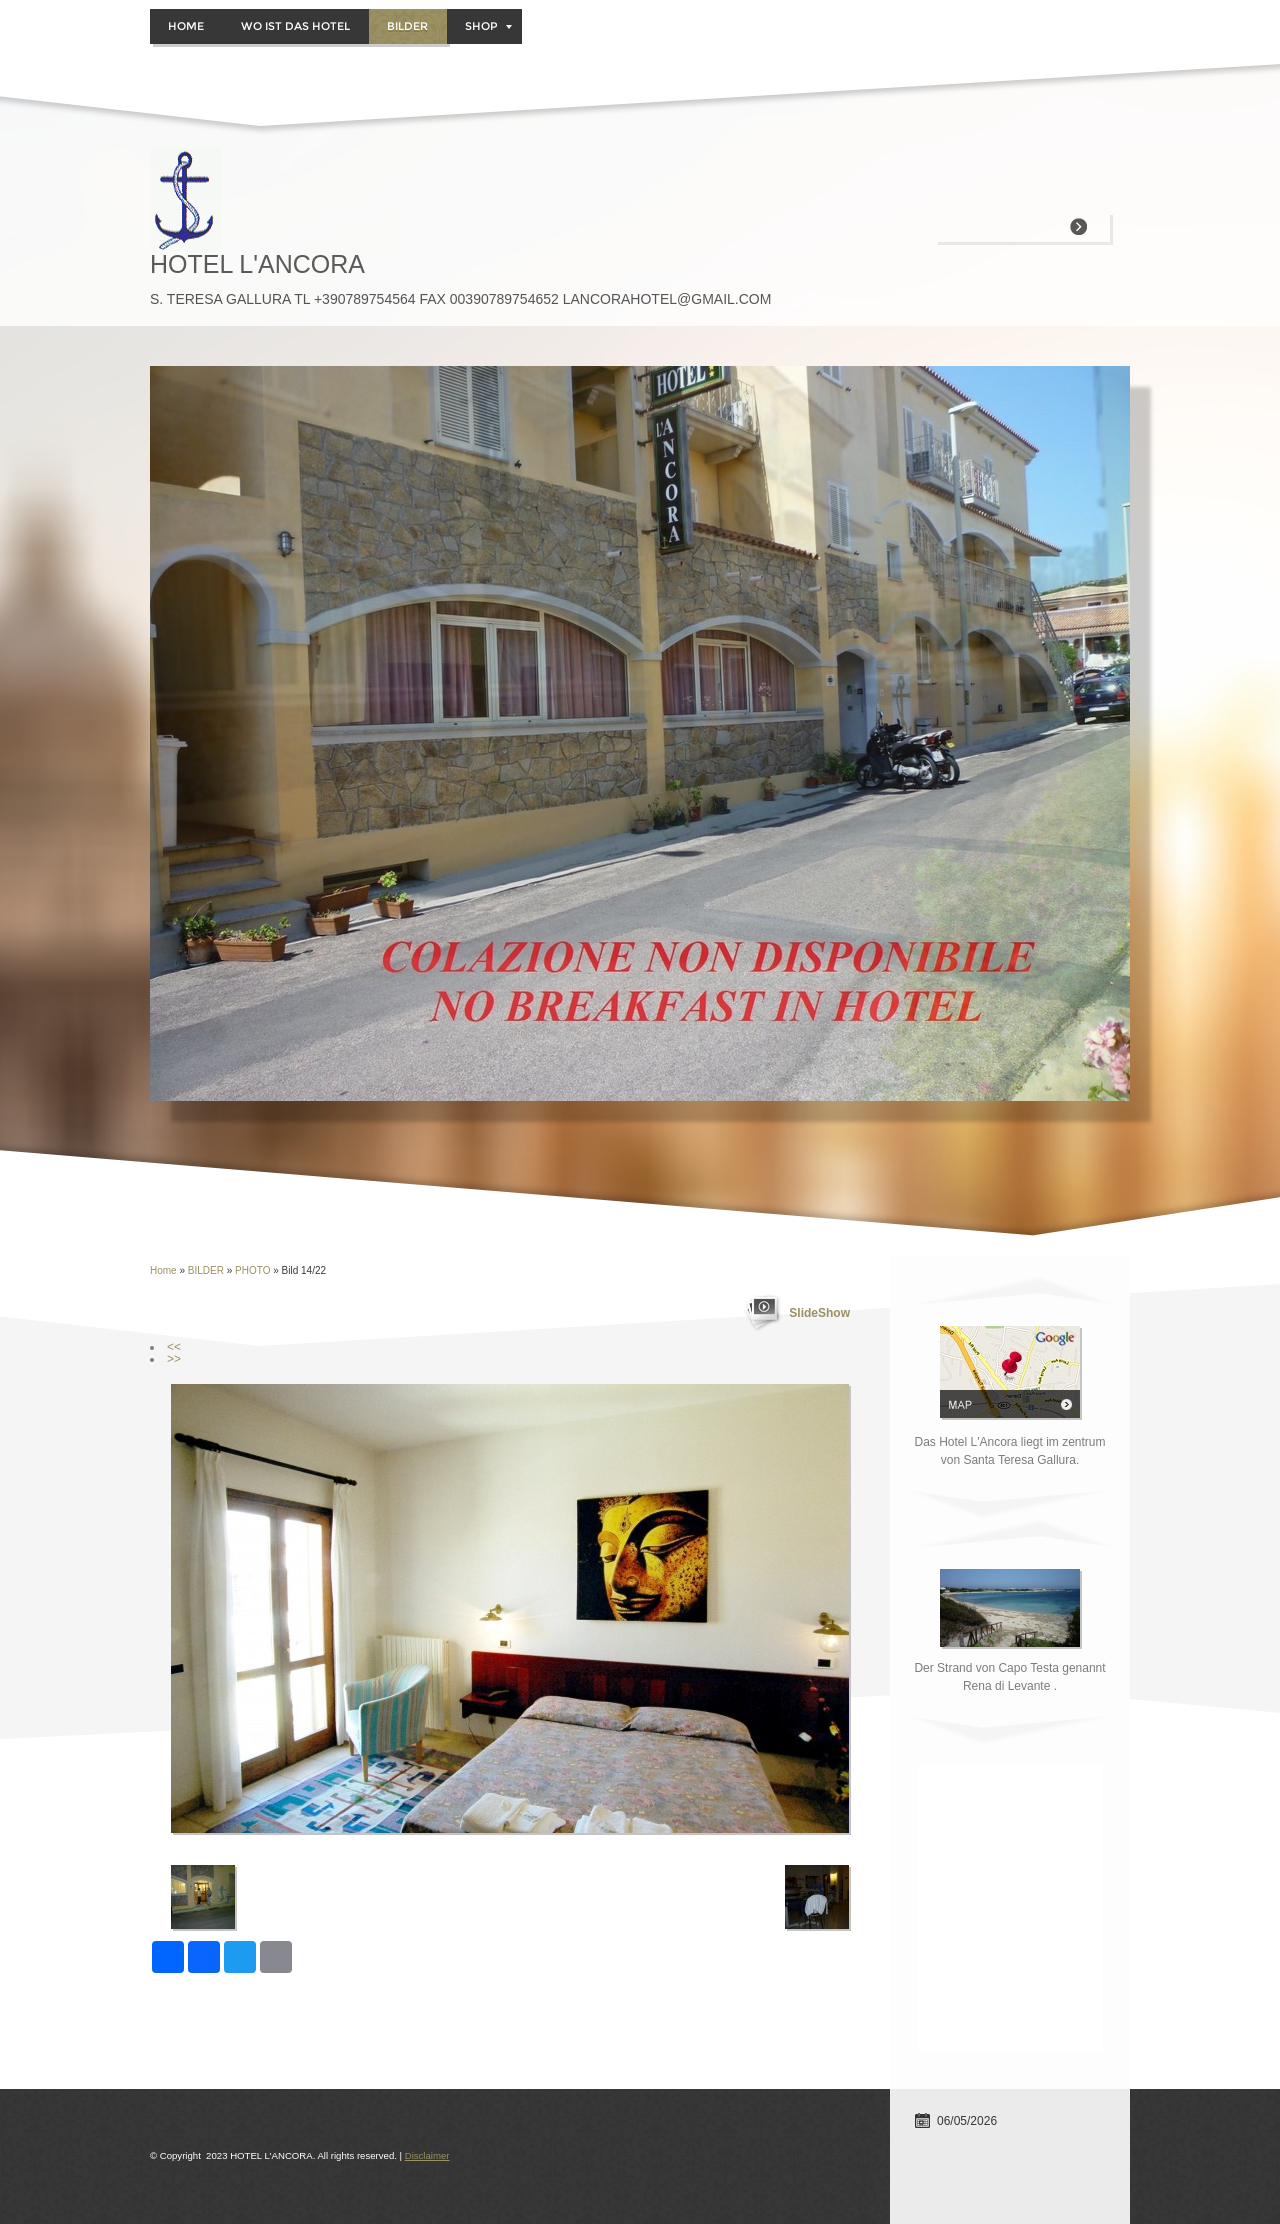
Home (186, 26)
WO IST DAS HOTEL (295, 26)
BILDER (407, 26)
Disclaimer (427, 2155)
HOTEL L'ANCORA (257, 264)
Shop (488, 26)
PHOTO (254, 1270)
